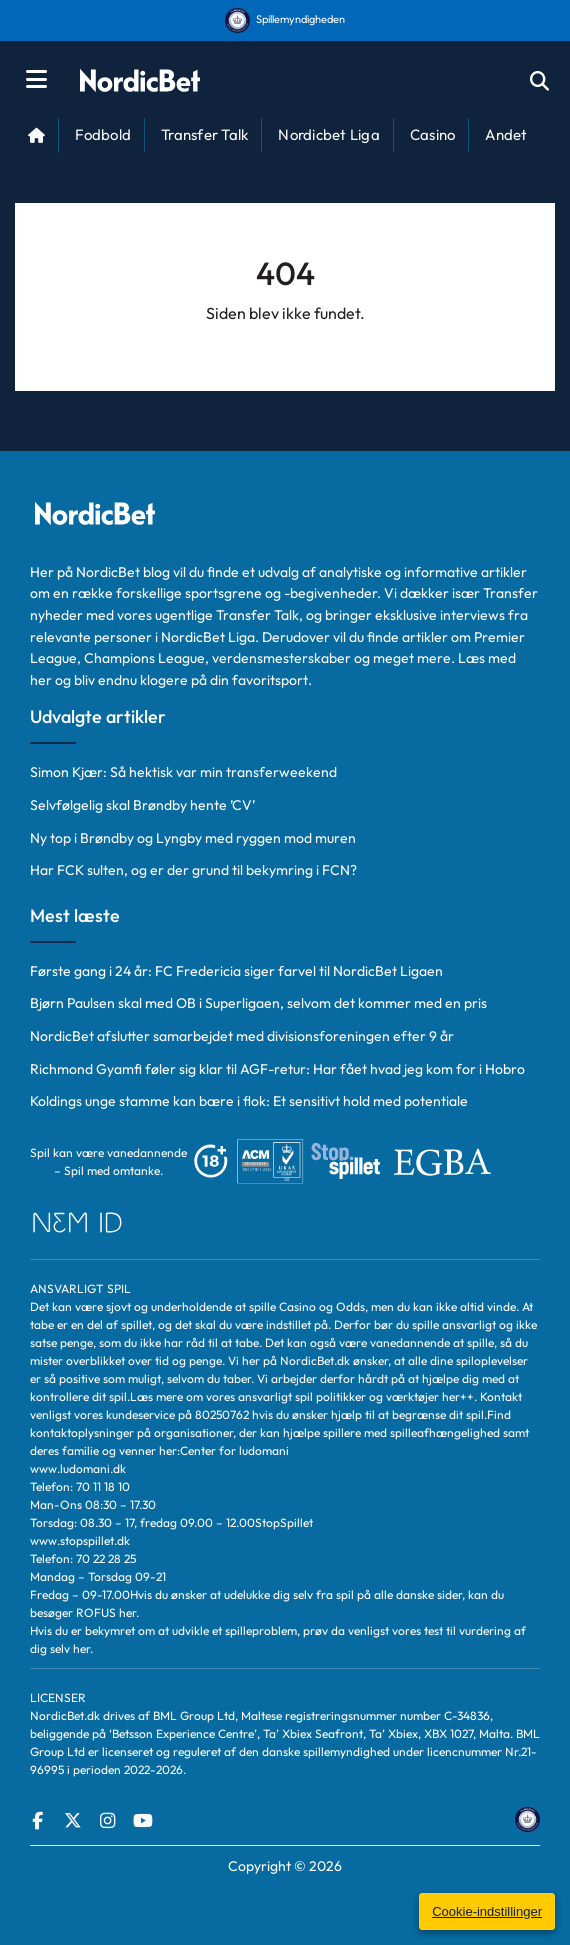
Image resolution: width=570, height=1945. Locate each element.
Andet (506, 134)
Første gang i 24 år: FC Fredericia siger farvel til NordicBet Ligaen (236, 971)
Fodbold (103, 134)
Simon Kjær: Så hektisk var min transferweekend (183, 772)
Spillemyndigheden (285, 19)
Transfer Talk (204, 134)
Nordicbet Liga (329, 134)
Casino (433, 134)
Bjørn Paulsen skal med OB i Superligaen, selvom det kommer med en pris (258, 1003)
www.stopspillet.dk (80, 1540)
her (127, 1612)
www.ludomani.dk (78, 1468)
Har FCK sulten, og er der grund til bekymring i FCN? (193, 870)
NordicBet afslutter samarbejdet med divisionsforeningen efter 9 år (242, 1036)
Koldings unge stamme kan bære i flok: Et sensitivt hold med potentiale (249, 1101)
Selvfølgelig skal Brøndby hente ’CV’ (142, 805)
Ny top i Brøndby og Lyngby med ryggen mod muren (193, 838)
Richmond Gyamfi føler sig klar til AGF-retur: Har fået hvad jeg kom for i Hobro (277, 1069)
